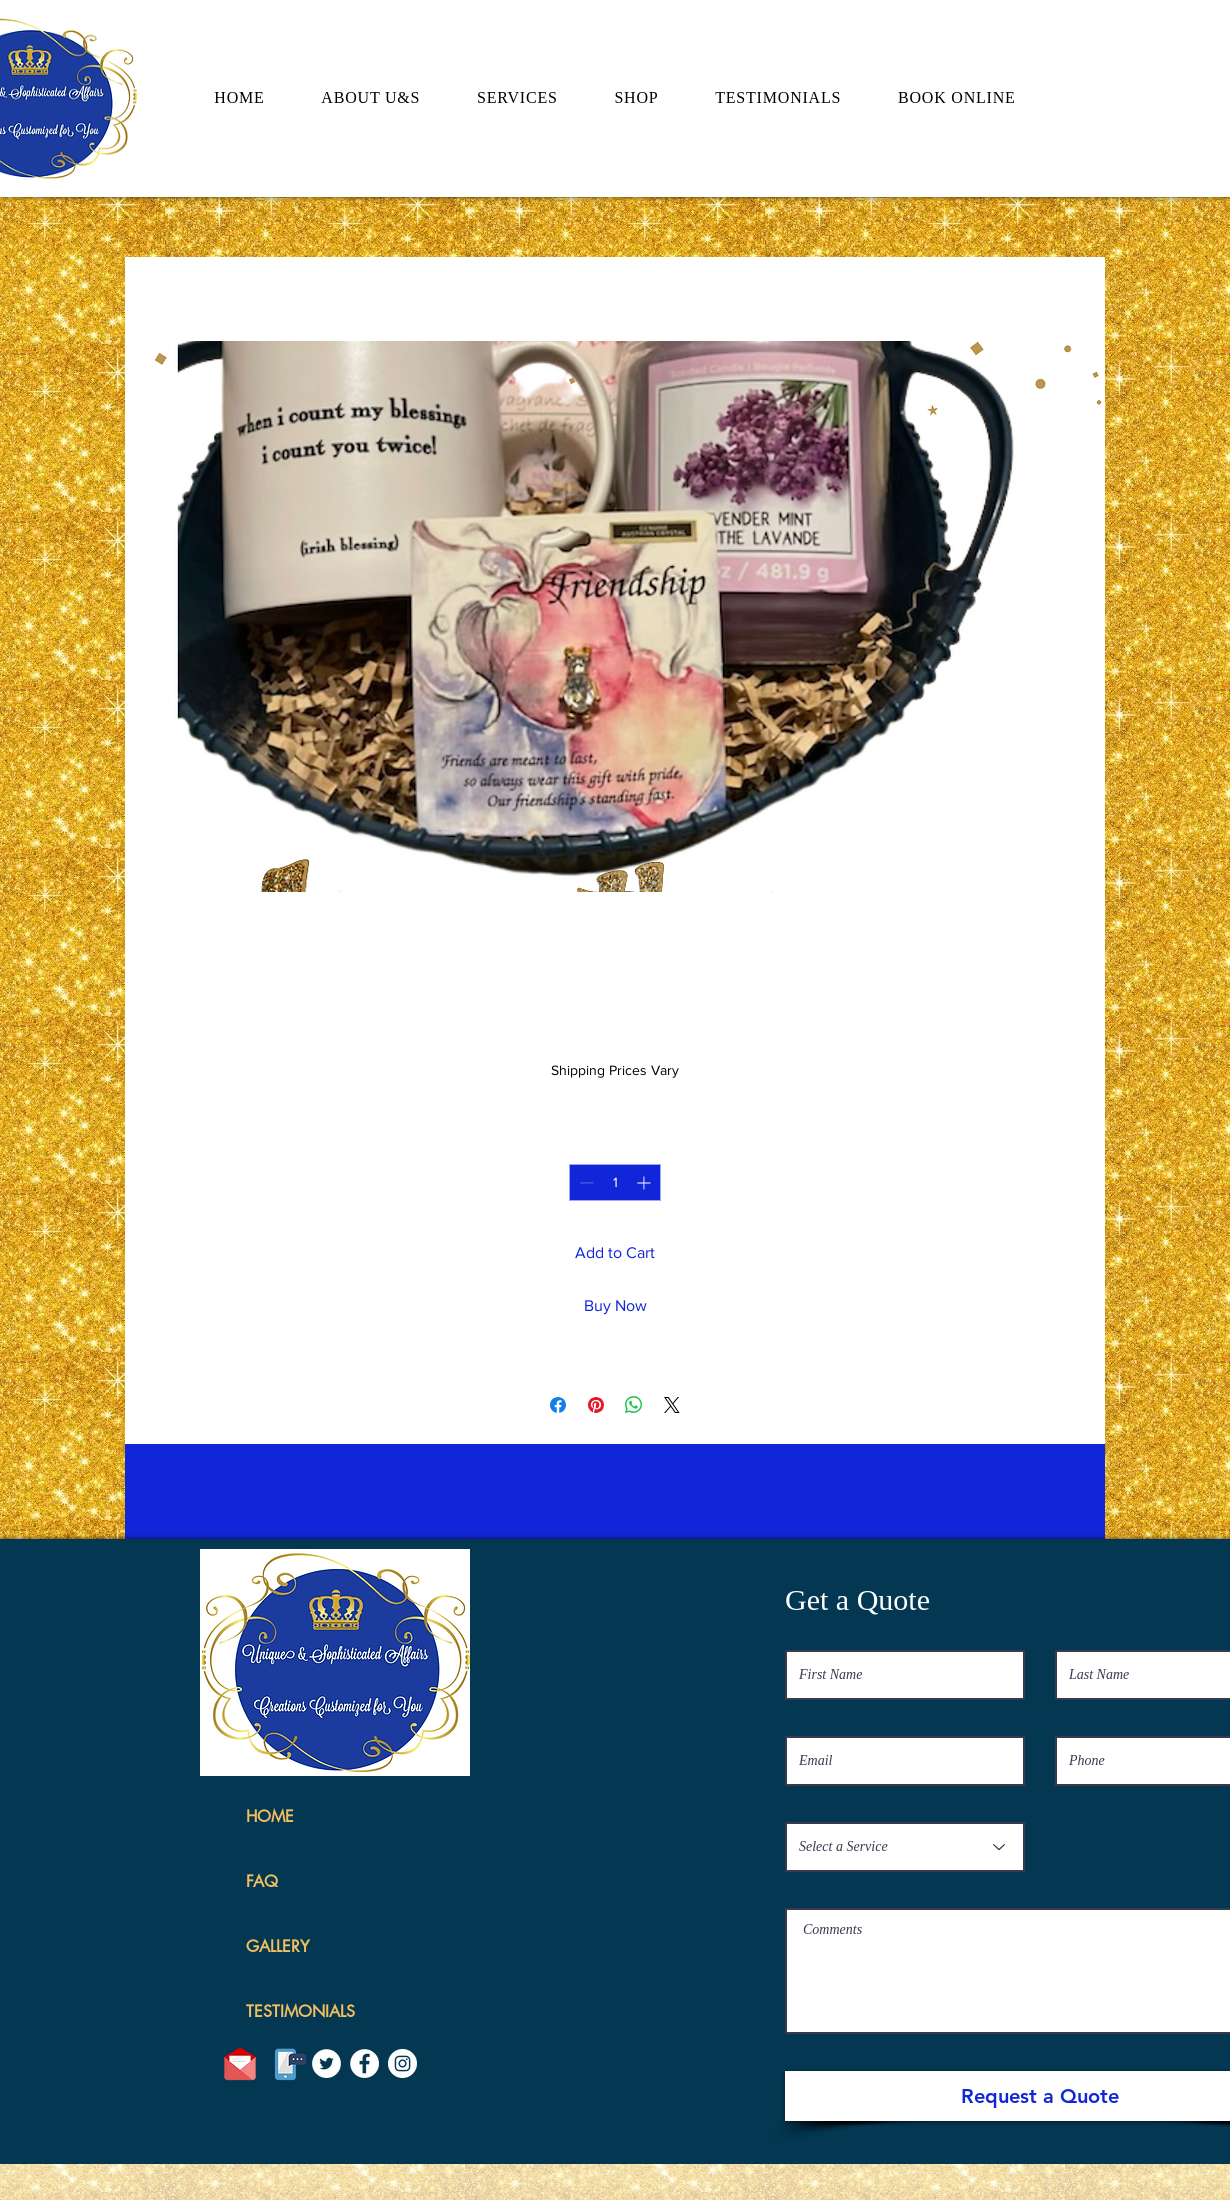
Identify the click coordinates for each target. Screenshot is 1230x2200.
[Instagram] (402, 2063)
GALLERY (277, 1946)
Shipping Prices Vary (615, 1070)
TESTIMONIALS (300, 2011)
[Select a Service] (905, 1847)
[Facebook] (364, 2063)
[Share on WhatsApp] (634, 1405)
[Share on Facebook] (558, 1405)
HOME (270, 1816)
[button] (1086, 73)
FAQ (262, 1881)
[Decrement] (584, 1182)
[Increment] (645, 1182)
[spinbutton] (615, 1182)
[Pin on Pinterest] (596, 1405)
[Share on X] (672, 1405)
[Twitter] (326, 2063)
